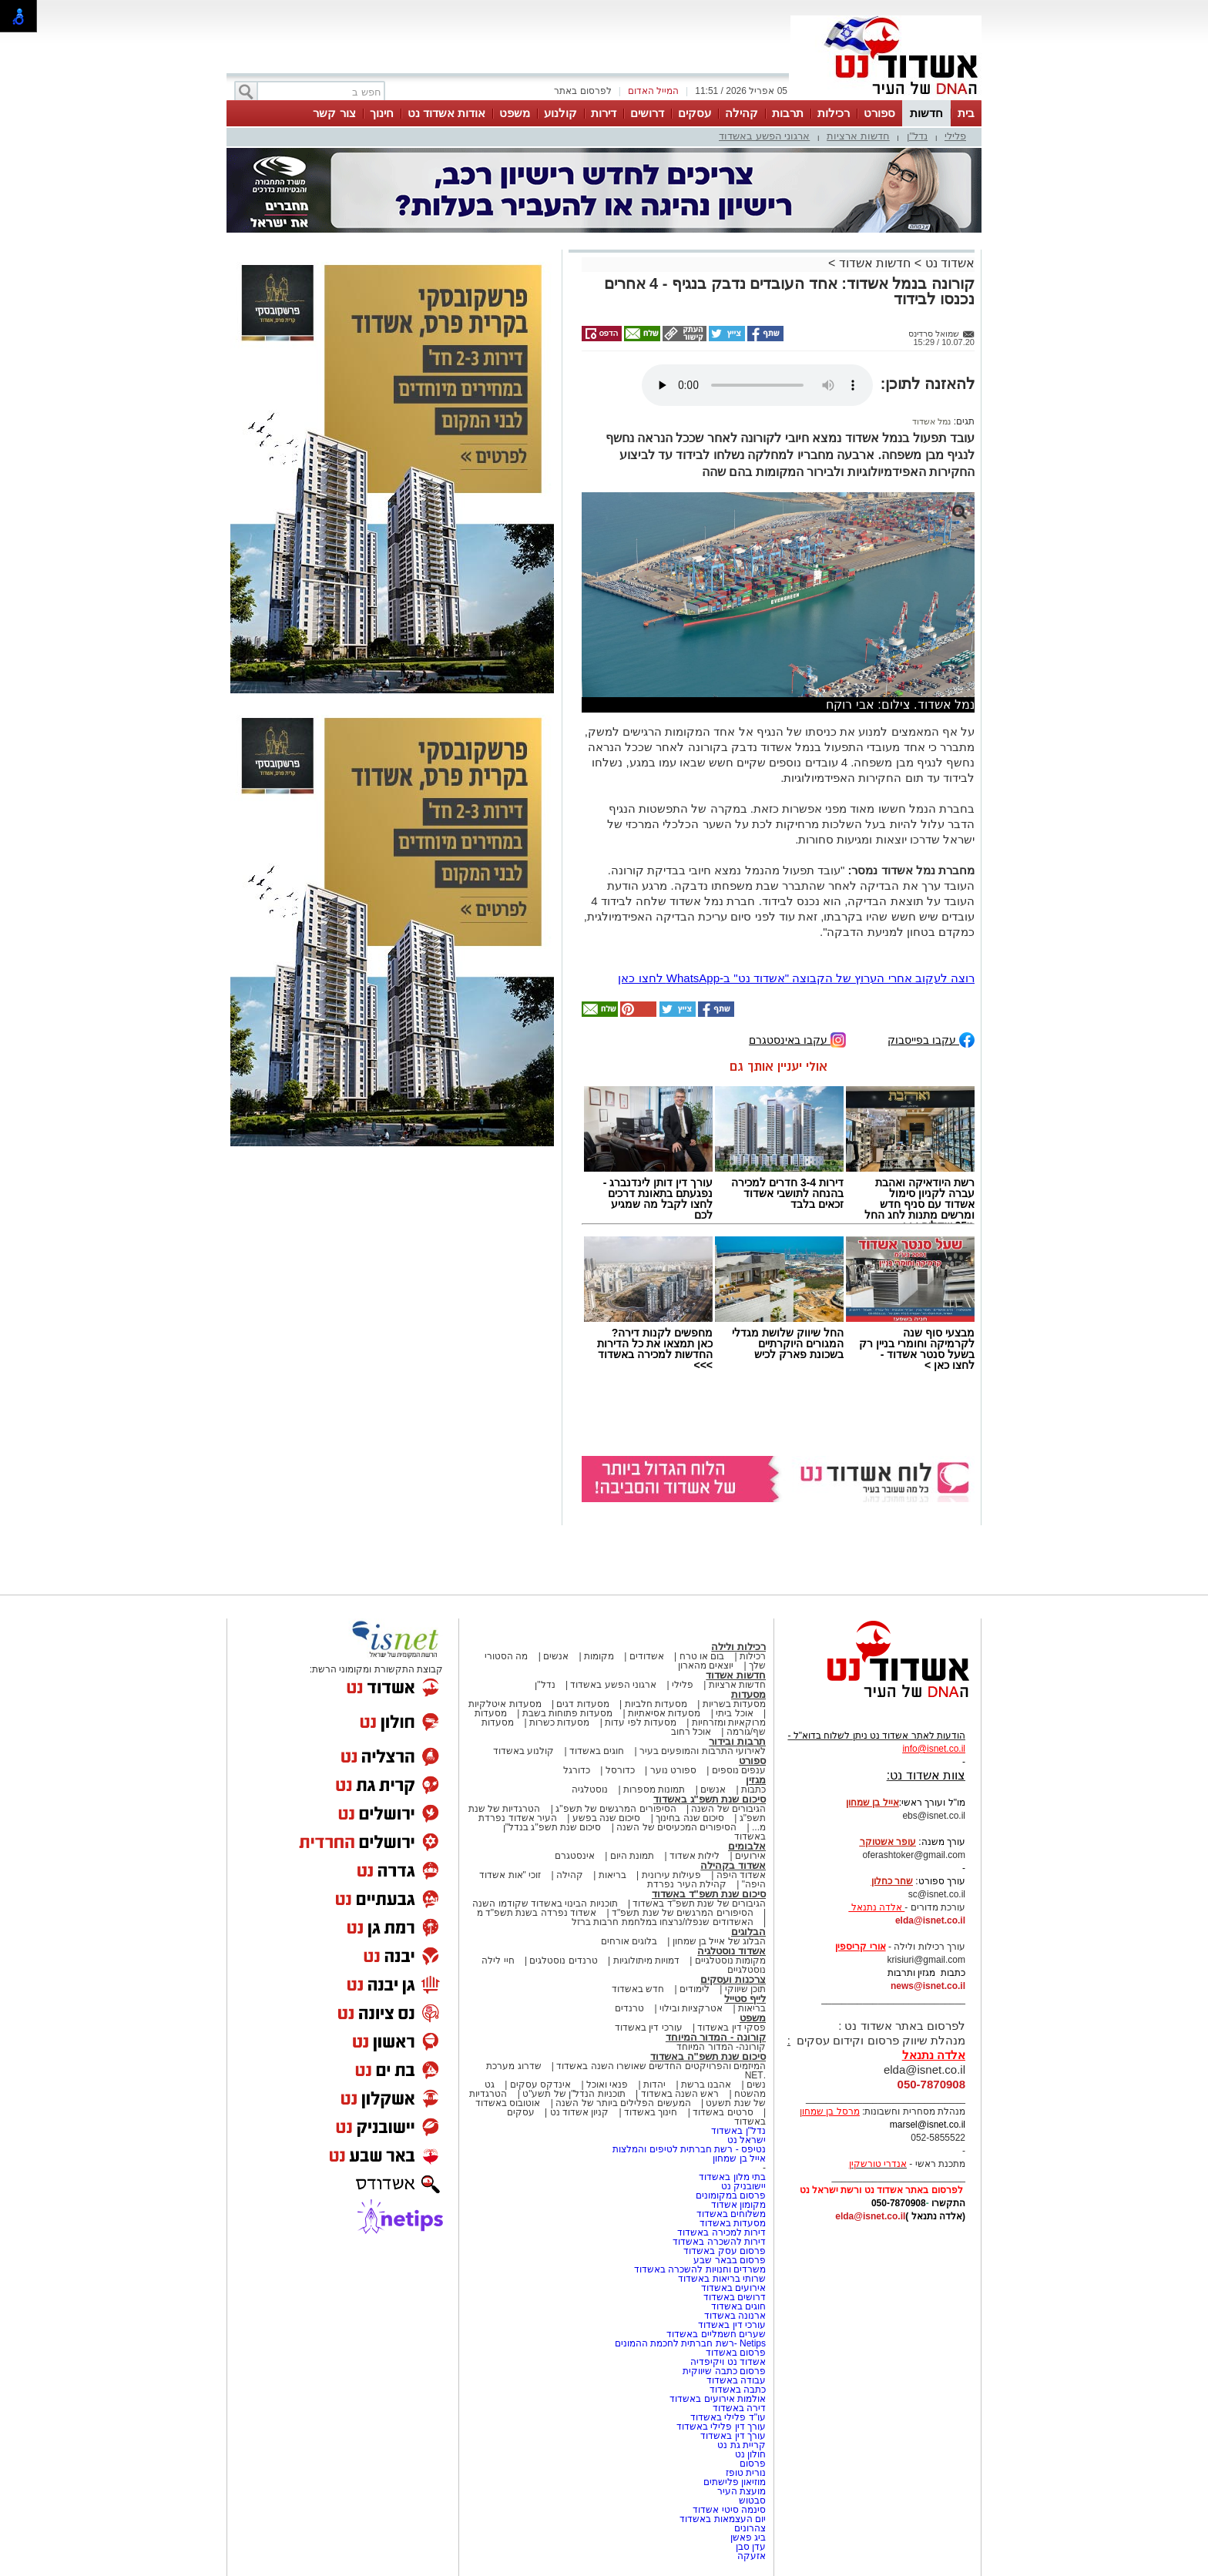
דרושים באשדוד (734, 2297)
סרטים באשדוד (723, 2112)
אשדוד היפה (739, 1875)
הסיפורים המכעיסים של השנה (676, 1827)
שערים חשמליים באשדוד (716, 2334)
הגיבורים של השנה (728, 1808)
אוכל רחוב (691, 1731)
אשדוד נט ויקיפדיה (727, 2361)
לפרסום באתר (582, 91)
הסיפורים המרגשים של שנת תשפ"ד (681, 1912)
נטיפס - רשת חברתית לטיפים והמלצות (689, 2149)
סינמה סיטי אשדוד (729, 2509)
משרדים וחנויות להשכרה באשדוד (700, 2269)
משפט (514, 112)
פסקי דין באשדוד (731, 2027)
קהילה (741, 112)
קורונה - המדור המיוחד (716, 2037)
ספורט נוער (673, 1770)
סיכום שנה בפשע (606, 1818)
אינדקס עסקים (540, 2084)
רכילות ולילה (738, 1646)
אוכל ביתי (733, 1713)
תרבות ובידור (737, 1741)
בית (966, 112)
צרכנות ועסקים (733, 1979)
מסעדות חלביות (656, 1704)
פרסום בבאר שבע (729, 2260)
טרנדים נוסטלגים (563, 1960)
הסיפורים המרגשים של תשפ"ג (615, 1808)
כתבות (753, 1789)
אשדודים (646, 1656)
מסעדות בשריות (734, 1704)
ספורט (879, 112)
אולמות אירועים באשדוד (717, 2398)
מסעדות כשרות (559, 1722)
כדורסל (620, 1770)
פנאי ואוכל (607, 2084)
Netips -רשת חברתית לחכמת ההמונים (690, 2343)
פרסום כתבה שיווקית (723, 2371)
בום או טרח (702, 1656)
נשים (756, 2084)
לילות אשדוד (694, 1855)
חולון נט (749, 2454)
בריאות (612, 1875)
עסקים (694, 112)
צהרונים (750, 2528)
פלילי (955, 136)
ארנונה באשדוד (735, 2315)
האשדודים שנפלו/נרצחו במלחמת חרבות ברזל (662, 1922)
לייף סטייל (745, 1998)
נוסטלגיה (590, 1789)
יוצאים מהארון (705, 1665)
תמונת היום (632, 1855)
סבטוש (752, 2500)
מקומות (599, 1656)
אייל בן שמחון (739, 2158)
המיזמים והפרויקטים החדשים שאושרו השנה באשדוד (660, 2066)
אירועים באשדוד (733, 2288)
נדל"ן (917, 136)
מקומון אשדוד (738, 2204)
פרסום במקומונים (731, 2195)
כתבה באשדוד (736, 2389)
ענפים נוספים (739, 1770)
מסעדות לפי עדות (640, 1722)
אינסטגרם (575, 1855)
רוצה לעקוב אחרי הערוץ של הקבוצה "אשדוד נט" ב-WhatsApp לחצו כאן (796, 977)
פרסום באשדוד (734, 2352)
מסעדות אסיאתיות (664, 1713)
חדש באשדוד (638, 1989)
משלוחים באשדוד (731, 2214)
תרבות (788, 112)
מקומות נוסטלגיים (729, 1960)
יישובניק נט (742, 2186)
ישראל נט (746, 2140)
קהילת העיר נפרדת (686, 1884)
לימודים (693, 1989)
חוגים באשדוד (596, 1751)
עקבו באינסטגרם (797, 1038)
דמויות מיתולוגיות (646, 1960)
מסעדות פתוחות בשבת (567, 1713)
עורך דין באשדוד (733, 2435)
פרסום (751, 2463)
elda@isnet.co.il (930, 1920)
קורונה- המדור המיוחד (721, 2046)
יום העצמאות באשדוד (723, 2519)
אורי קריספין (860, 1946)
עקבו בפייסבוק (931, 1038)
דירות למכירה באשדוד (721, 2232)
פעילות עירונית (671, 1875)
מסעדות (748, 1694)
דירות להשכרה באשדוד (719, 2241)
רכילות (833, 112)
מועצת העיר (741, 2491)
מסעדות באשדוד (733, 2223)
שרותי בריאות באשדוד (722, 2278)
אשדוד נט (948, 263)
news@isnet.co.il (928, 1986)
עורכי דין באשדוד (649, 2027)
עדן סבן (751, 2546)
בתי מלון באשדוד (732, 2177)
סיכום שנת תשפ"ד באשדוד (709, 1894)
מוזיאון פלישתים (734, 2482)
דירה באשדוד (739, 2408)
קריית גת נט (741, 2445)
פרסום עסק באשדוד (724, 2251)
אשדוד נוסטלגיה (731, 1951)
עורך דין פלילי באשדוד (720, 2426)
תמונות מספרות (653, 1789)
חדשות (926, 112)
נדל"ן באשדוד (738, 2130)
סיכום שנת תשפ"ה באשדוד (708, 2056)
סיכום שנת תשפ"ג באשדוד (709, 1799)
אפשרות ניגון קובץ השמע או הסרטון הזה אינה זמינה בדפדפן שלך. (757, 385)
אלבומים (747, 1846)
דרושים (647, 112)
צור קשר (334, 112)
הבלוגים (748, 1931)
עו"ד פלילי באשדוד (727, 2417)
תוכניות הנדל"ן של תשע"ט (574, 2093)
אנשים (556, 1656)
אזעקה (751, 2556)
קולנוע (560, 112)
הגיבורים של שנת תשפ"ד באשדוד (698, 1903)
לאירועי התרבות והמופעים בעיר (702, 1751)
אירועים (750, 1855)
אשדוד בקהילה (733, 1865)
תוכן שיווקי (745, 1989)
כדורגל (576, 1770)
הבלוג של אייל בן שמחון (719, 1941)
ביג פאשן (748, 2537)
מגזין (756, 1780)
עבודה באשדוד (734, 2380)
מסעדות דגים (582, 1704)
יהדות (654, 2084)
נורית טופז (746, 2472)
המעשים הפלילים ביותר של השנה (622, 2103)
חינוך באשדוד (650, 2112)
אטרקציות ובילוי (691, 2008)
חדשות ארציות (858, 136)
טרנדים (629, 2008)
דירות (603, 112)
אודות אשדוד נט (446, 112)
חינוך (382, 112)
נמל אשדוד (931, 421)
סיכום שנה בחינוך (690, 1818)
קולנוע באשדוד (523, 1751)
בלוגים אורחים (629, 1941)
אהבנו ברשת (706, 2084)
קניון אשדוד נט (578, 2112)
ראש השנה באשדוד (680, 2093)
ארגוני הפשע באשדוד (764, 136)
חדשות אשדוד (875, 263)
